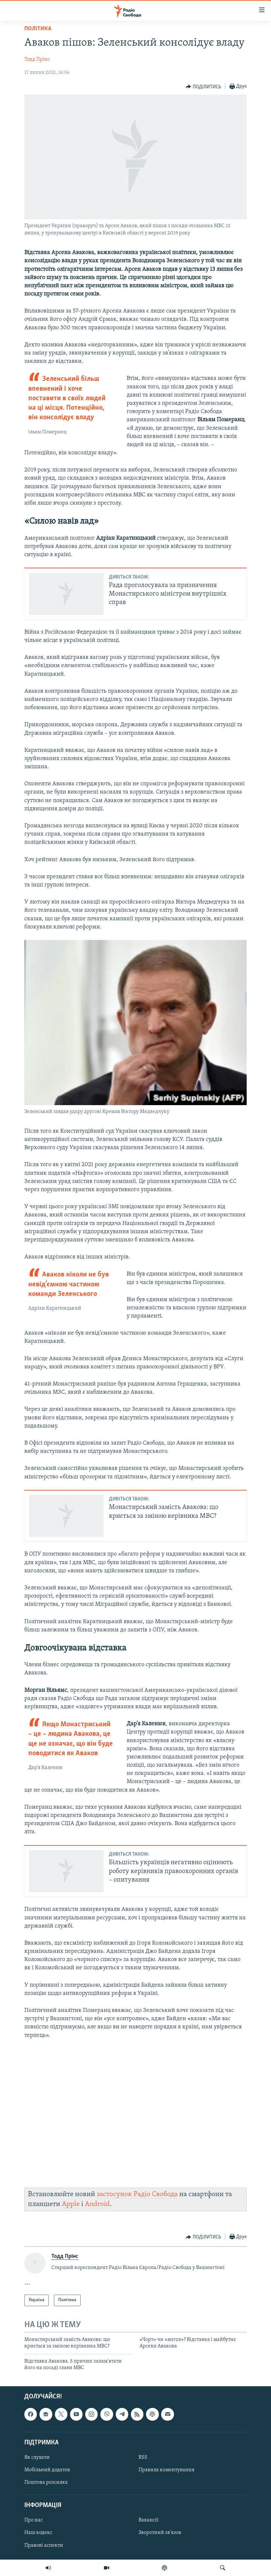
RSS (142, 2457)
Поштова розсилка (46, 2482)
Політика (37, 29)
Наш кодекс (38, 2533)
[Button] (203, 86)
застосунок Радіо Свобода (137, 2194)
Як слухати (37, 2457)
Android (97, 2204)
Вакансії (148, 2520)
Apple (71, 2204)
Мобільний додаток (47, 2470)
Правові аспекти (43, 2545)
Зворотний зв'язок (160, 2533)
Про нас (33, 2520)
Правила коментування (166, 2470)
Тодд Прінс (37, 59)
